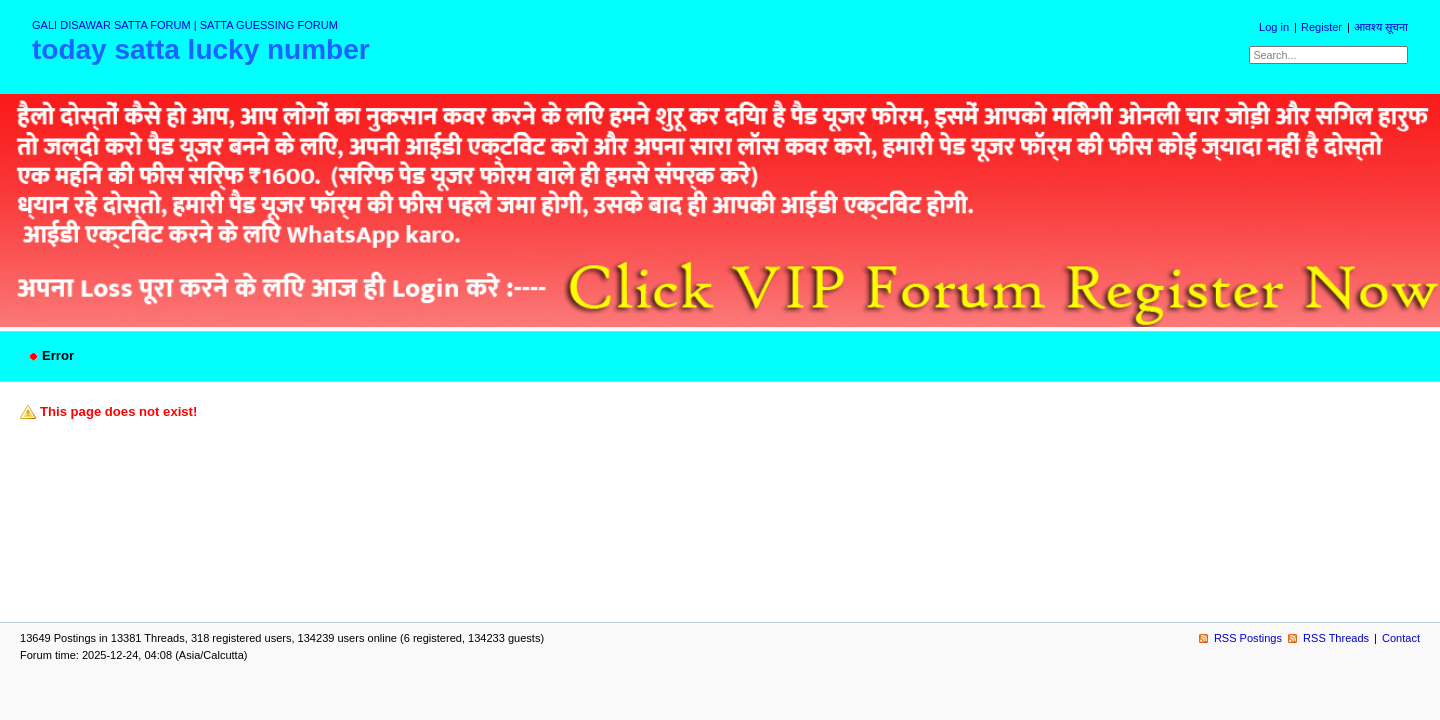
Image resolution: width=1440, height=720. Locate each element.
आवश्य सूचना (1381, 27)
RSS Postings (1248, 638)
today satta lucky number (201, 49)
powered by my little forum (720, 679)
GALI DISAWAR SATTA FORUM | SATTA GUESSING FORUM (185, 25)
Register (1321, 27)
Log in (1274, 27)
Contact (1401, 638)
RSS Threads (1336, 638)
